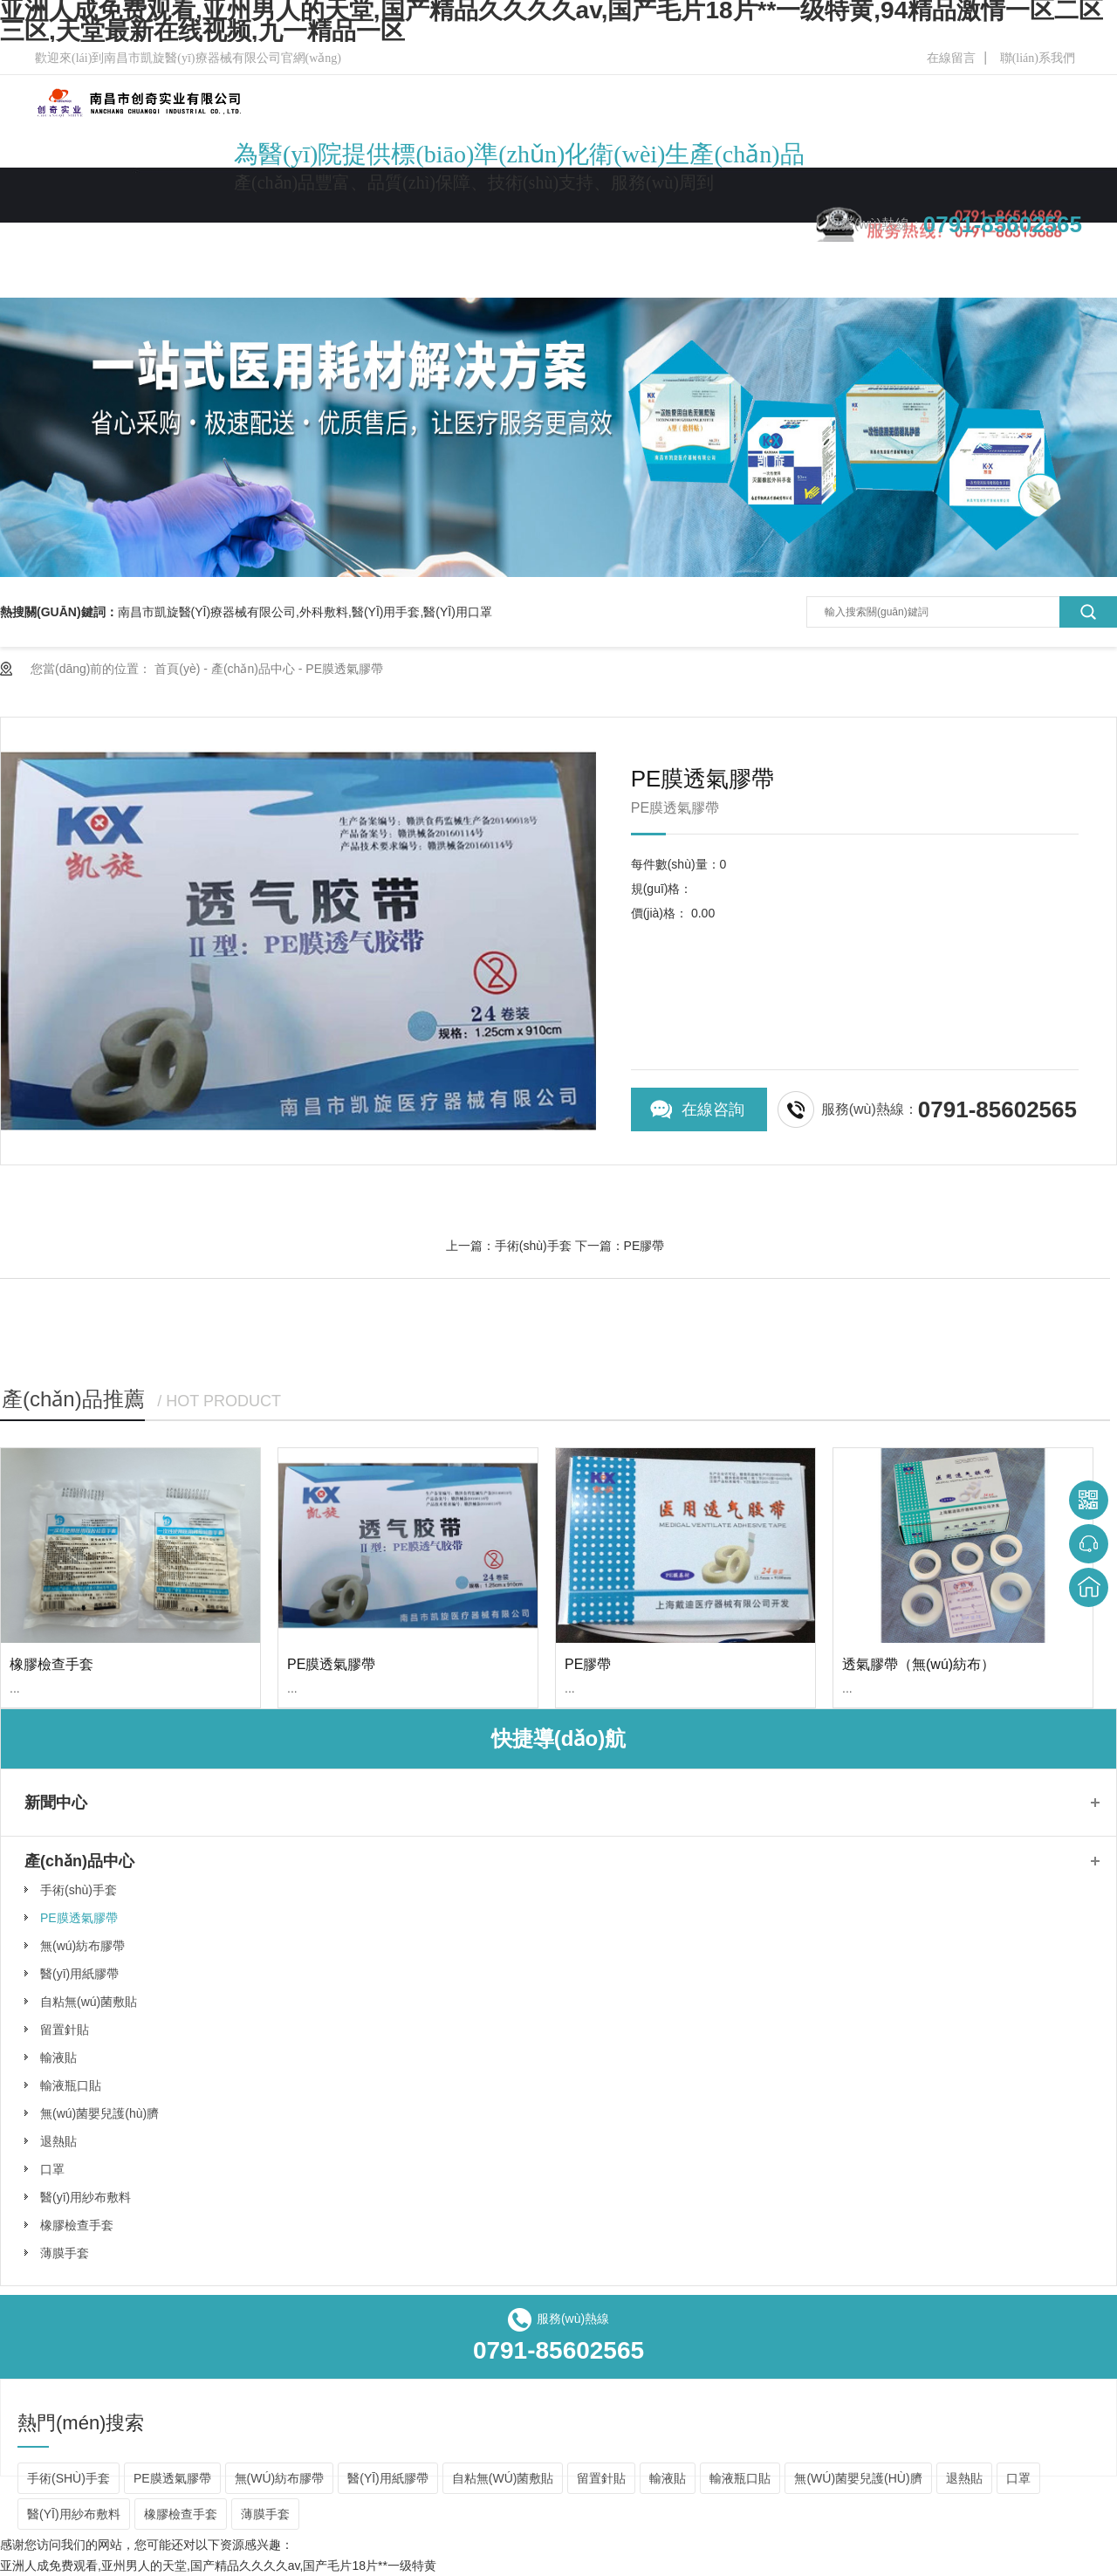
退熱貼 (58, 2141)
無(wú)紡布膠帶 (82, 1946)
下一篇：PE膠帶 (620, 1246)
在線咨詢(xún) (713, 1116)
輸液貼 (58, 2057)
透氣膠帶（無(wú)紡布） (918, 1664)
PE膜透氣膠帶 (344, 669)
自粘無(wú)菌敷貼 (88, 2002)
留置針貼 (64, 2030)
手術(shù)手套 (78, 1890)
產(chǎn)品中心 (450, 237)
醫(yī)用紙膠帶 (79, 1974)
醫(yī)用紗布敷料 (85, 2197)
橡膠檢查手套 (51, 1664)
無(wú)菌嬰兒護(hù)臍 (99, 2113)
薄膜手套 (64, 2253)
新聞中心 (558, 237)
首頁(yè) (177, 669)
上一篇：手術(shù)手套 (509, 1246)
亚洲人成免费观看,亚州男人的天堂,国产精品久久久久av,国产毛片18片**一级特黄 (218, 2566)
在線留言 (951, 58)
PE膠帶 (588, 1664)
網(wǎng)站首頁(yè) (190, 237)
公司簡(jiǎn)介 (327, 237)
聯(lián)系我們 (1037, 58)
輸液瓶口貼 (70, 2085)
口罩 (52, 2169)
